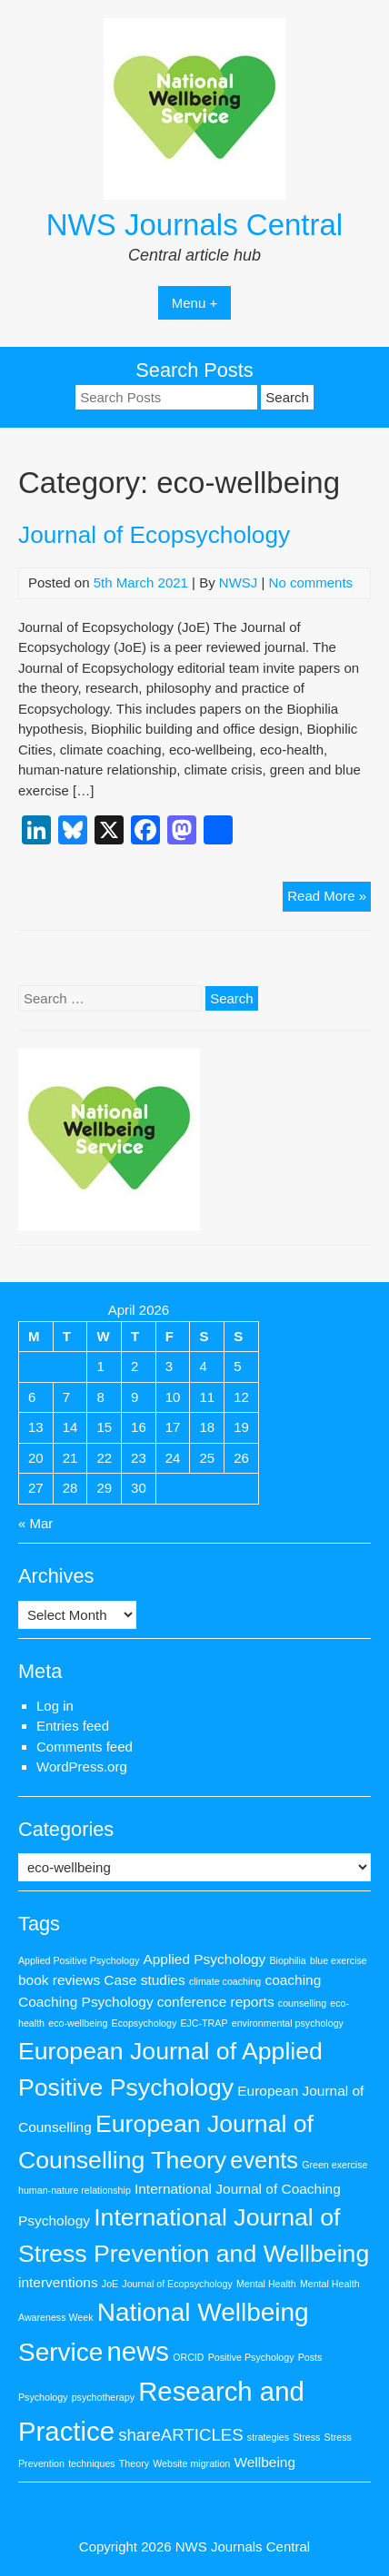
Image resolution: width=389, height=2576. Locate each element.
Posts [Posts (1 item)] (310, 2357)
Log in (55, 1705)
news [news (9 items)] (138, 2351)
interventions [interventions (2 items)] (58, 2282)
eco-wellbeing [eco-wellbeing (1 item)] (77, 2023)
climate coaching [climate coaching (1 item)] (225, 1981)
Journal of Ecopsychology (154, 534)
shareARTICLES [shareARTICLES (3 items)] (181, 2434)
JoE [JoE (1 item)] (110, 2283)
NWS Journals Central (194, 225)
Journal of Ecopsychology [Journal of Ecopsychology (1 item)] (177, 2283)
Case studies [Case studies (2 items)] (144, 1980)
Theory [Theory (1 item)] (134, 2463)
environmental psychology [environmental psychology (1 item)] (288, 2023)
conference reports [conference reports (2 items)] (215, 2001)
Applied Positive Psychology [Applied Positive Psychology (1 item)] (78, 1960)
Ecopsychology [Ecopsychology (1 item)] (144, 2023)
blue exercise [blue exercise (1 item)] (338, 1960)
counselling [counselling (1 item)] (302, 2003)
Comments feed (84, 1746)
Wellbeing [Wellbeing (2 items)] (264, 2462)
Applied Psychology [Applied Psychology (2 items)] (204, 1959)
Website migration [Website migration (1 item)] (191, 2463)
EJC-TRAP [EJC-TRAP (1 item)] (203, 2023)
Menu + (194, 303)
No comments (311, 582)
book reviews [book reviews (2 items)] (59, 1980)
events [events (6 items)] (264, 2160)
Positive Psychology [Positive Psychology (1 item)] (251, 2357)
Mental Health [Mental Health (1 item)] (266, 2283)
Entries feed (72, 1725)
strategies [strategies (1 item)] (268, 2437)
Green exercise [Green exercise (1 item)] (334, 2164)
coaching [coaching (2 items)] (292, 1980)
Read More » (329, 898)
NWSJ (238, 582)
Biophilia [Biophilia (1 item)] (288, 1960)
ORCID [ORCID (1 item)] (188, 2357)
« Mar (35, 1523)
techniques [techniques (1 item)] (91, 2463)
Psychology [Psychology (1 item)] (43, 2397)
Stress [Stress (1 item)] (306, 2437)
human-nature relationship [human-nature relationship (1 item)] (74, 2190)
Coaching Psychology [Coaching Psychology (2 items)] (86, 2001)
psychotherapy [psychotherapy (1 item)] (103, 2397)
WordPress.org (81, 1766)
